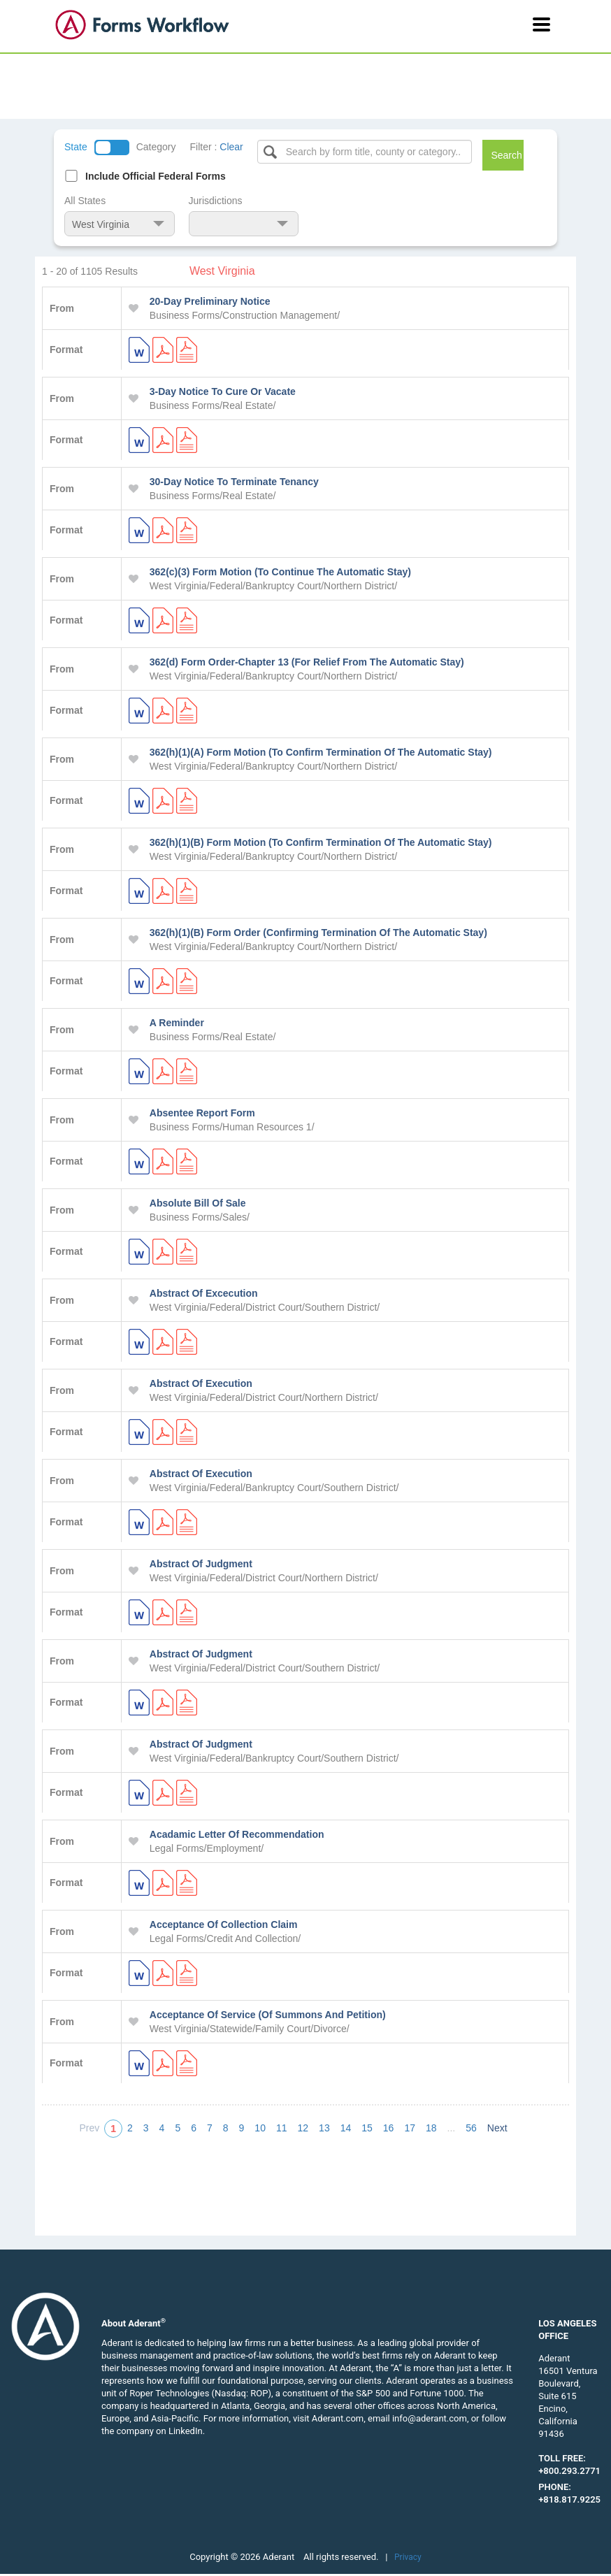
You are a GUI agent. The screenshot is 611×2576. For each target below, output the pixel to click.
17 (409, 2128)
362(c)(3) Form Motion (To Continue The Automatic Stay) (280, 571)
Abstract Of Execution (201, 1383)
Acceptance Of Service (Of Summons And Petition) (268, 2014)
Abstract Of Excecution (204, 1293)
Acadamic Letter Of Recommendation (237, 1834)
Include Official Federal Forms (155, 176)
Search (506, 155)
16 (388, 2128)
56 (471, 2128)
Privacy (408, 2557)
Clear (231, 146)
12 (303, 2128)
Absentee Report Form (202, 1112)
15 (367, 2128)
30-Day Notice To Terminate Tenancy (234, 481)
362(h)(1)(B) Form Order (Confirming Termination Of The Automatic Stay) (318, 932)
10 (260, 2128)
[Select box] (365, 152)
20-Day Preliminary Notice (210, 301)
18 (431, 2128)
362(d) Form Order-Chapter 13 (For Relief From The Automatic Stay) (307, 662)
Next (497, 2128)
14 (346, 2128)
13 (324, 2128)
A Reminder (177, 1022)
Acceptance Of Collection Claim (224, 1924)
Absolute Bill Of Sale (198, 1203)
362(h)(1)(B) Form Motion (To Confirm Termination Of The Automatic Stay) (321, 842)
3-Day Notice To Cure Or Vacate (223, 391)
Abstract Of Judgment (201, 1563)
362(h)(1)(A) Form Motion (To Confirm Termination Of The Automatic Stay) (321, 752)
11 (281, 2128)
